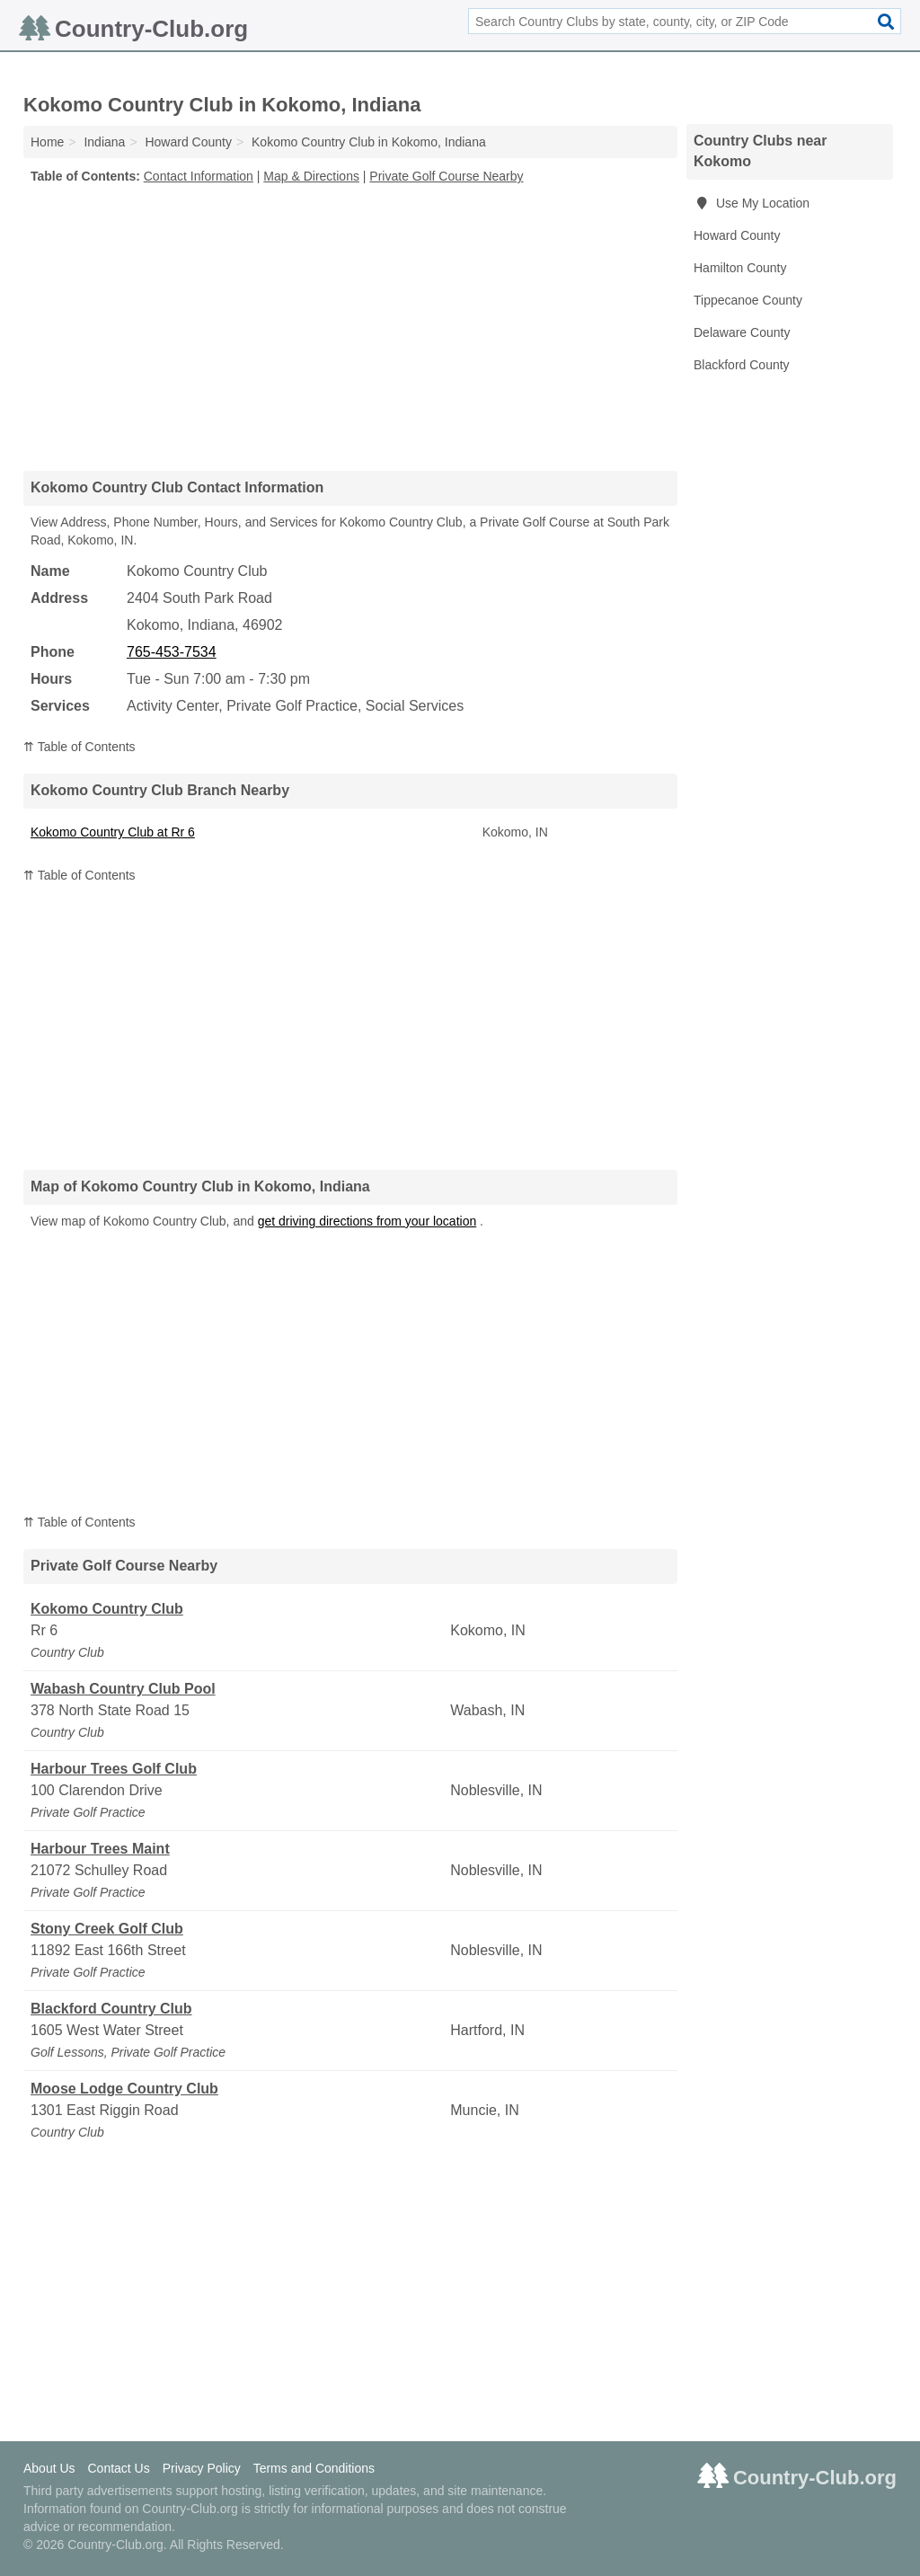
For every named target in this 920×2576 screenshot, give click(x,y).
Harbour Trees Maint (100, 1848)
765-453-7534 (172, 651)
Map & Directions (311, 176)
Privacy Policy (202, 2468)
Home (47, 142)
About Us (49, 2468)
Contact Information (198, 176)
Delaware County (742, 332)
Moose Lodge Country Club (124, 2088)
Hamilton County (740, 268)
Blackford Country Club (111, 2008)
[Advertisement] (350, 327)
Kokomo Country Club (107, 1608)
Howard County (737, 235)
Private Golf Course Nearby (446, 176)
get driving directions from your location (367, 1221)
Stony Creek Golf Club (107, 1928)
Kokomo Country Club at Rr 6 (113, 832)
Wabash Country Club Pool (123, 1688)
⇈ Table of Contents (79, 746)
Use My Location (751, 203)
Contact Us (118, 2468)
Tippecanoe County (748, 300)
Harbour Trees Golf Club (114, 1768)
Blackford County (742, 365)
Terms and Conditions (314, 2468)
